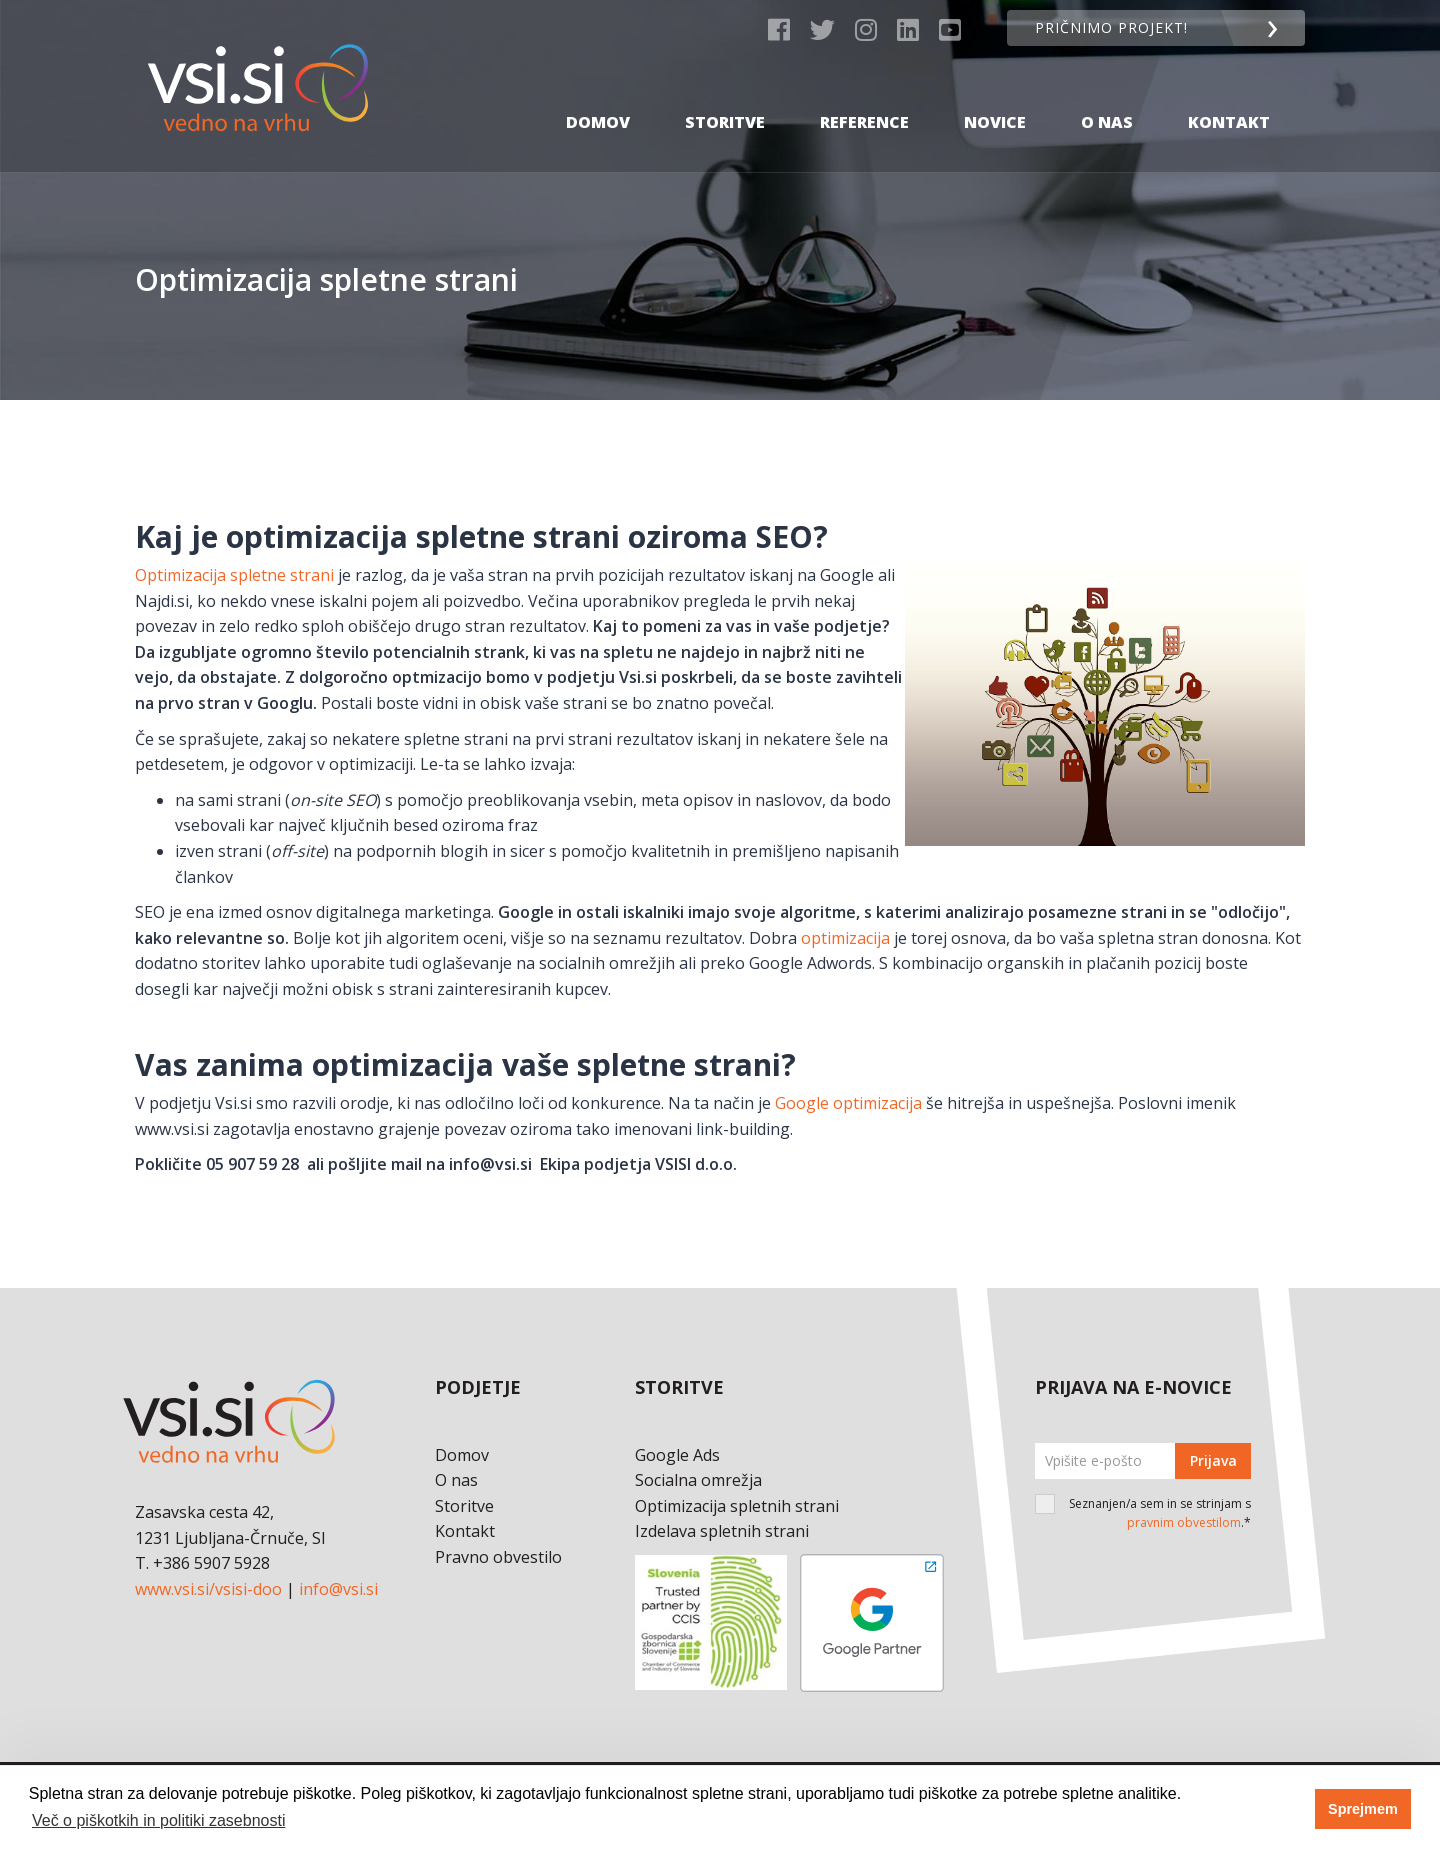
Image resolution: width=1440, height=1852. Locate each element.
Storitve (725, 103)
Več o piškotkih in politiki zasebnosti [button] (158, 1820)
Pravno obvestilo (498, 1557)
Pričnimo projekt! (1151, 27)
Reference (864, 103)
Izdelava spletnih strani (722, 1531)
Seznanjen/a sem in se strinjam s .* (1160, 1513)
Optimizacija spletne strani (234, 575)
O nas (1107, 103)
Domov (598, 103)
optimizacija (847, 938)
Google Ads (677, 1455)
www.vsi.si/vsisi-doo (208, 1589)
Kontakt (1229, 103)
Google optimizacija (848, 1103)
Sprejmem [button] (1363, 1809)
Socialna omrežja (698, 1480)
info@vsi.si (338, 1589)
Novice (995, 103)
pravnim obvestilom (1184, 1522)
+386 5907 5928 (211, 1563)
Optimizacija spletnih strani (737, 1506)
